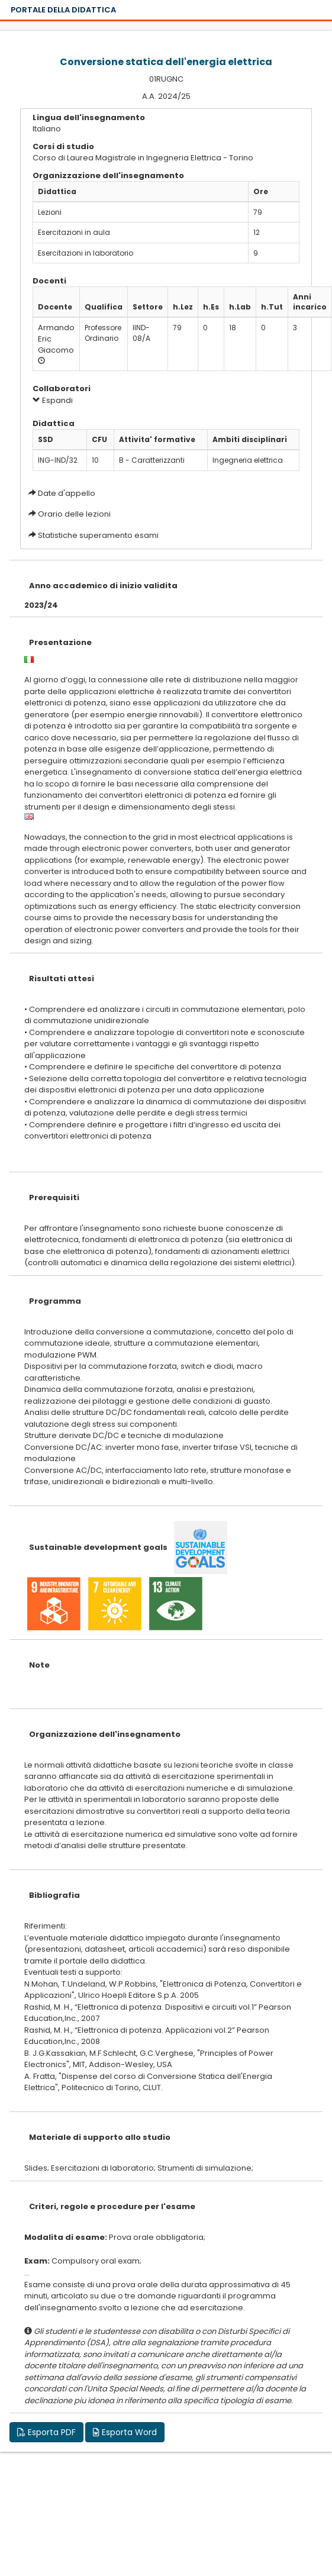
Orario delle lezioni (74, 514)
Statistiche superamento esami (98, 535)
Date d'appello (66, 493)
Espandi (53, 400)
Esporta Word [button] (125, 2432)
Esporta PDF (46, 2432)
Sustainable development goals (98, 1547)
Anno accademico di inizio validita (103, 585)
